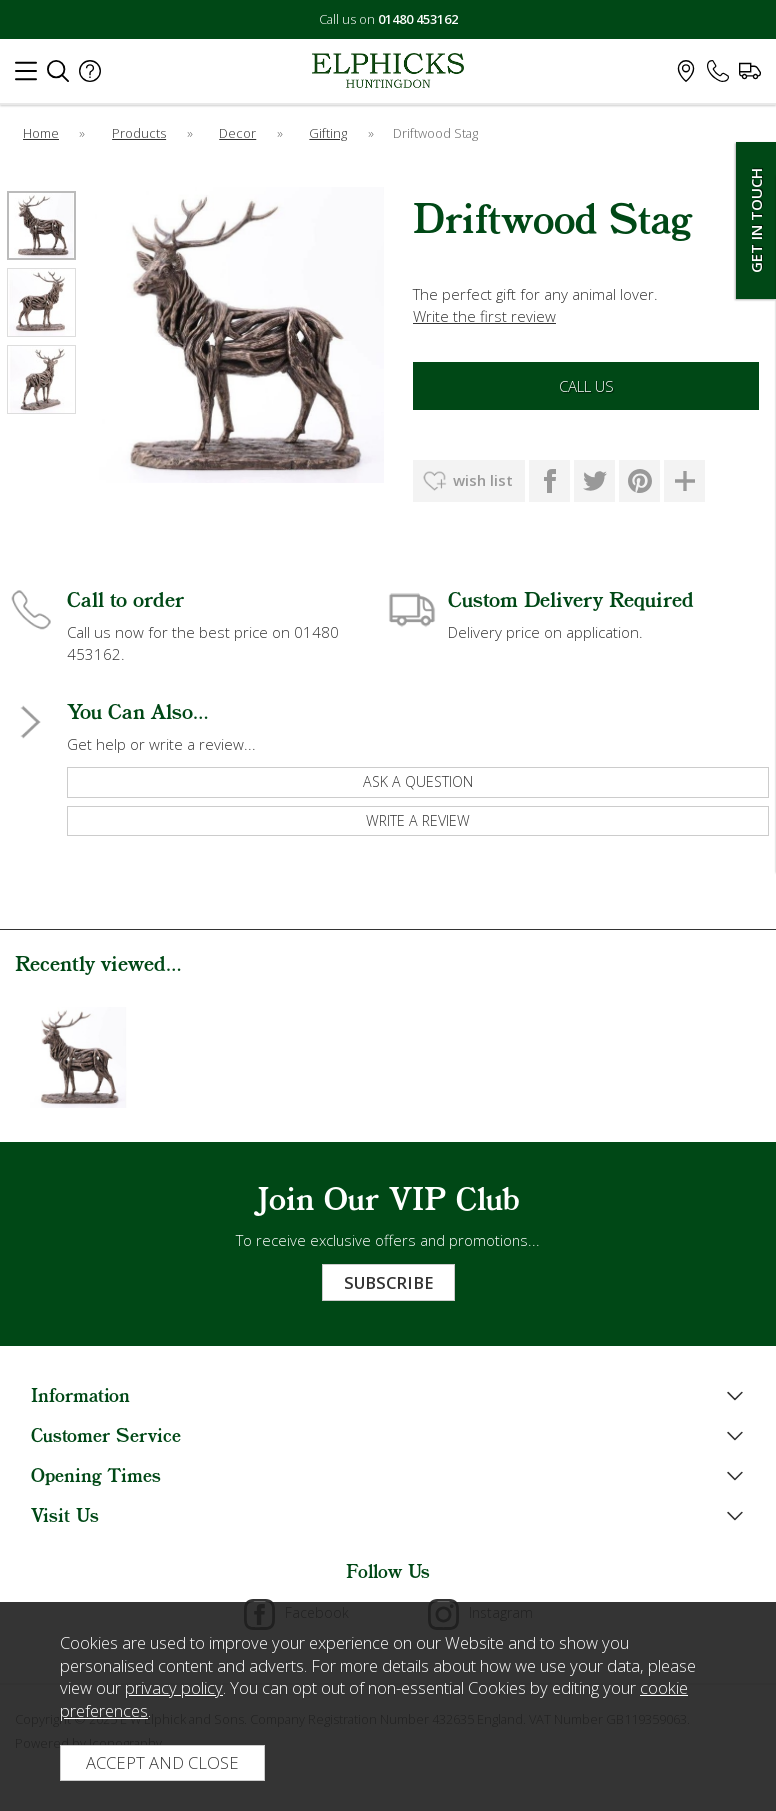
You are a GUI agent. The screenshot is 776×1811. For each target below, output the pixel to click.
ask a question (418, 781)
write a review (418, 820)
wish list (483, 480)
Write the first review (484, 316)
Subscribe (388, 1282)
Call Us (586, 386)
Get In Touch (756, 220)
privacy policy (174, 1687)
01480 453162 (418, 19)
